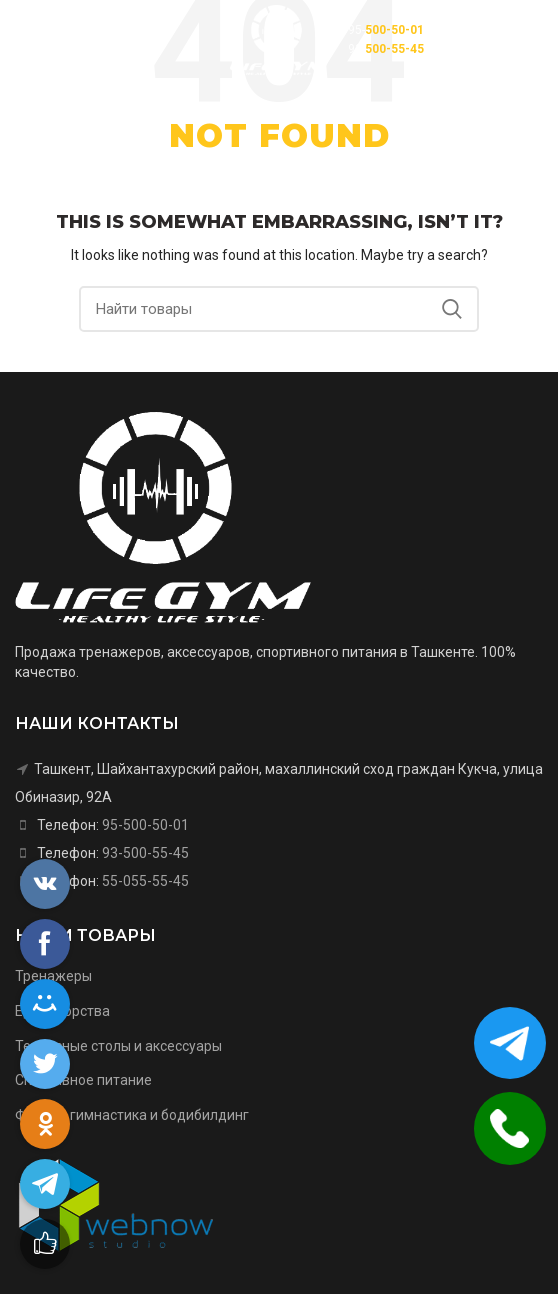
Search (452, 309)
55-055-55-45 (145, 881)
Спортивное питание (83, 1080)
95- (386, 30)
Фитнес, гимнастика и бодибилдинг (132, 1115)
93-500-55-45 (145, 853)
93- (386, 49)
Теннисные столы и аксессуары (118, 1046)
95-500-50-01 (145, 825)
